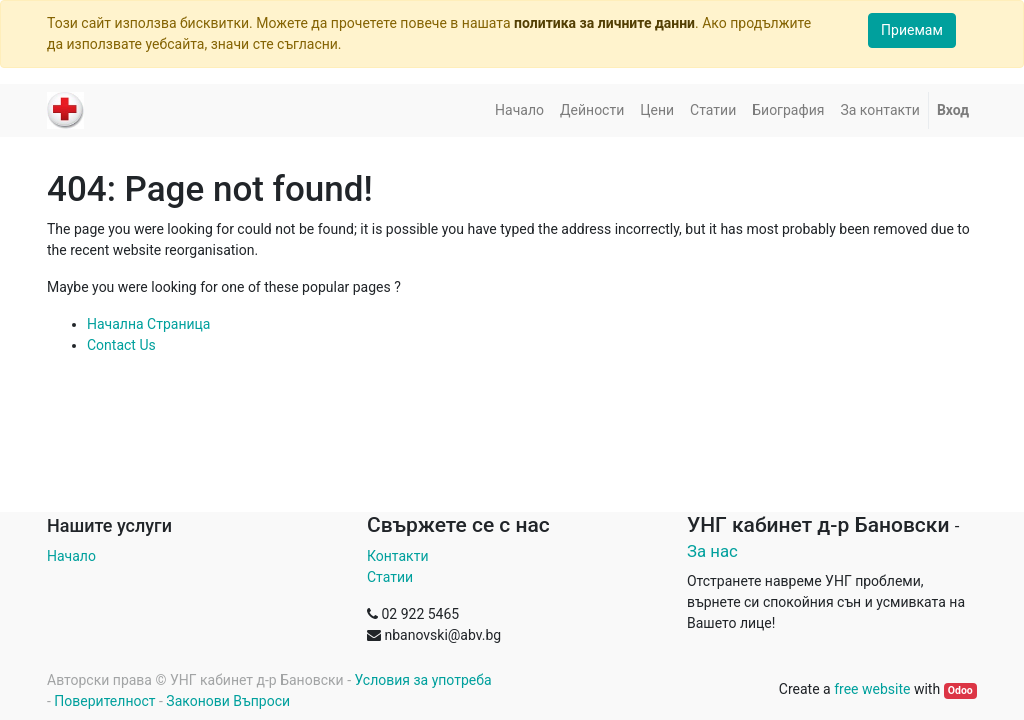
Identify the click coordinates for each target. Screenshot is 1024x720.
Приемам (912, 30)
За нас (712, 551)
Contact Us (121, 345)
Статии (390, 577)
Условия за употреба (422, 680)
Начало (71, 556)
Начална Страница (148, 324)
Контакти (398, 556)
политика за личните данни (604, 23)
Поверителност (104, 701)
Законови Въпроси (228, 701)
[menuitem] (519, 110)
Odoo (960, 690)
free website (872, 689)
